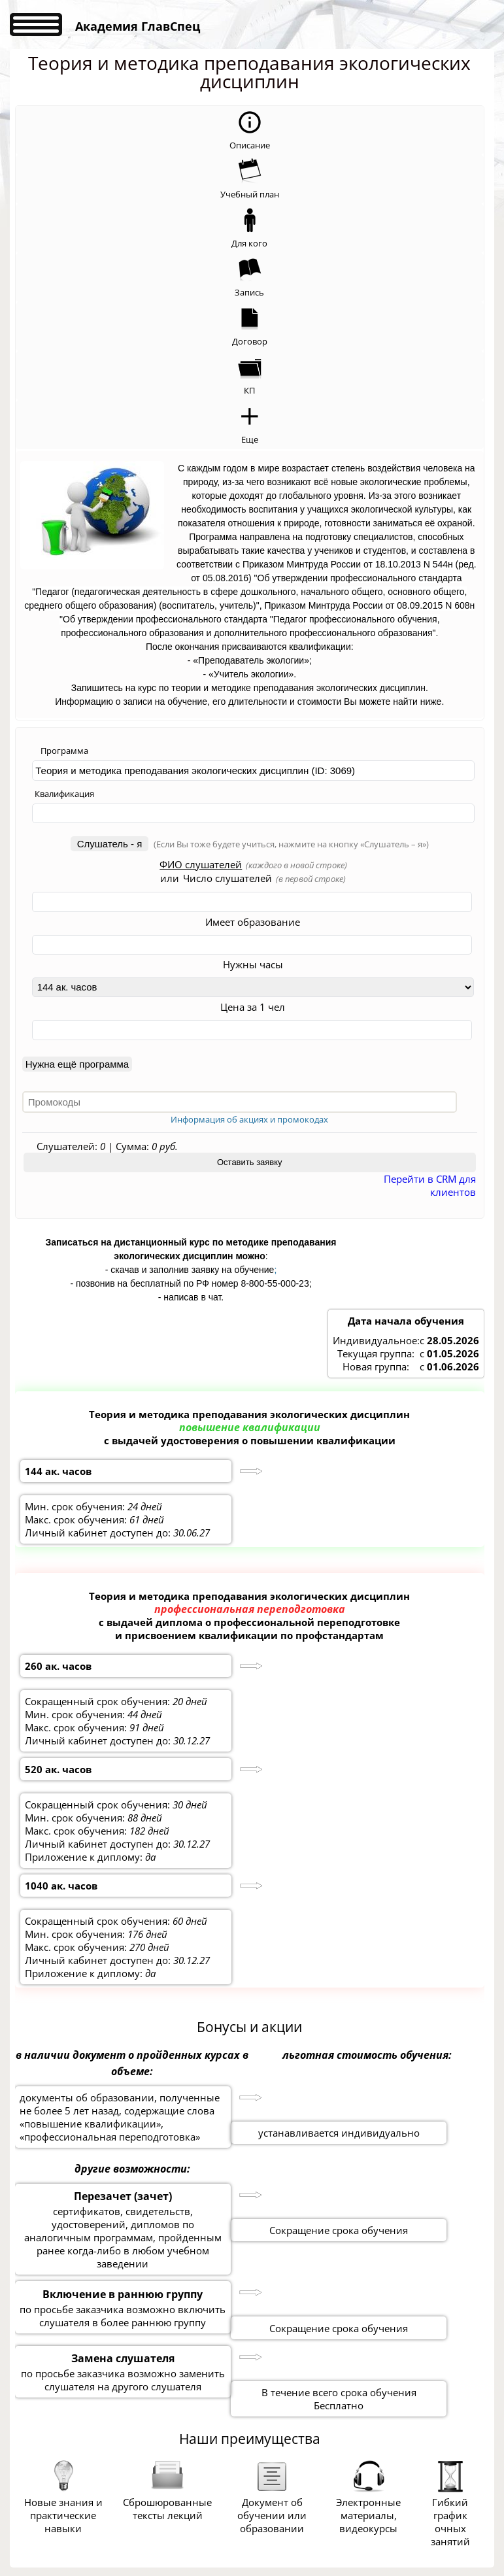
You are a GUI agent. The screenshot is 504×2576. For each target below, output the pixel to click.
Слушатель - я (110, 843)
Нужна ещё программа (77, 1064)
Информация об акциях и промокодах (249, 1119)
